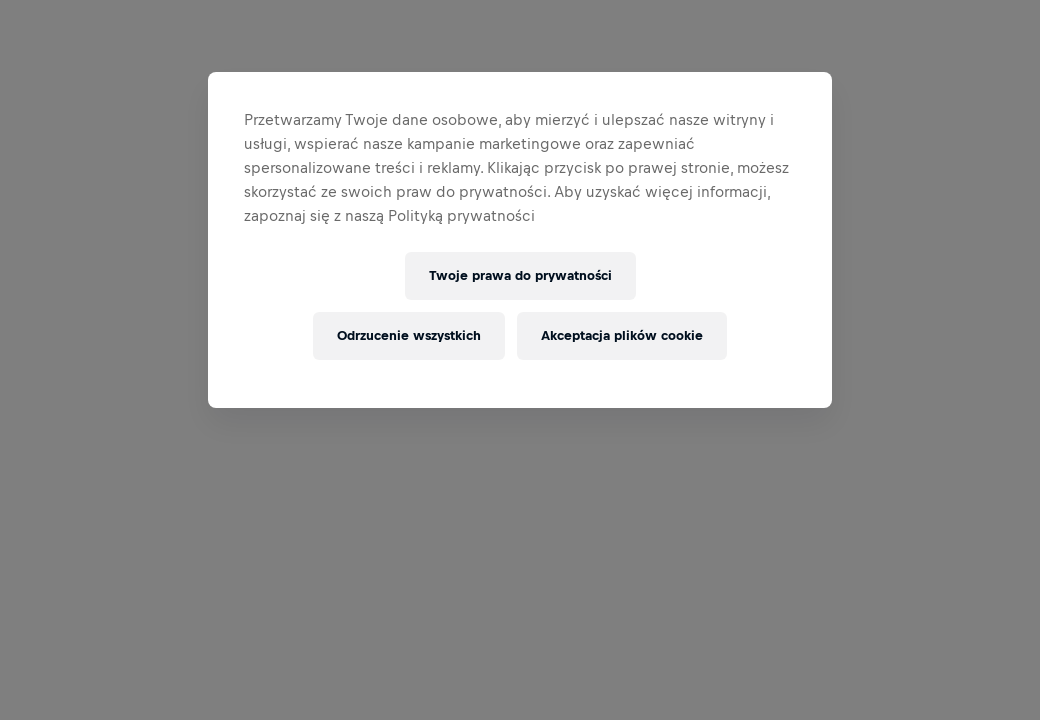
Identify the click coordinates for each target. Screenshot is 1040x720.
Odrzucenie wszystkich (409, 335)
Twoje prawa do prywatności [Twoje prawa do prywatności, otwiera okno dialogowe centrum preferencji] (520, 275)
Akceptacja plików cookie (622, 335)
